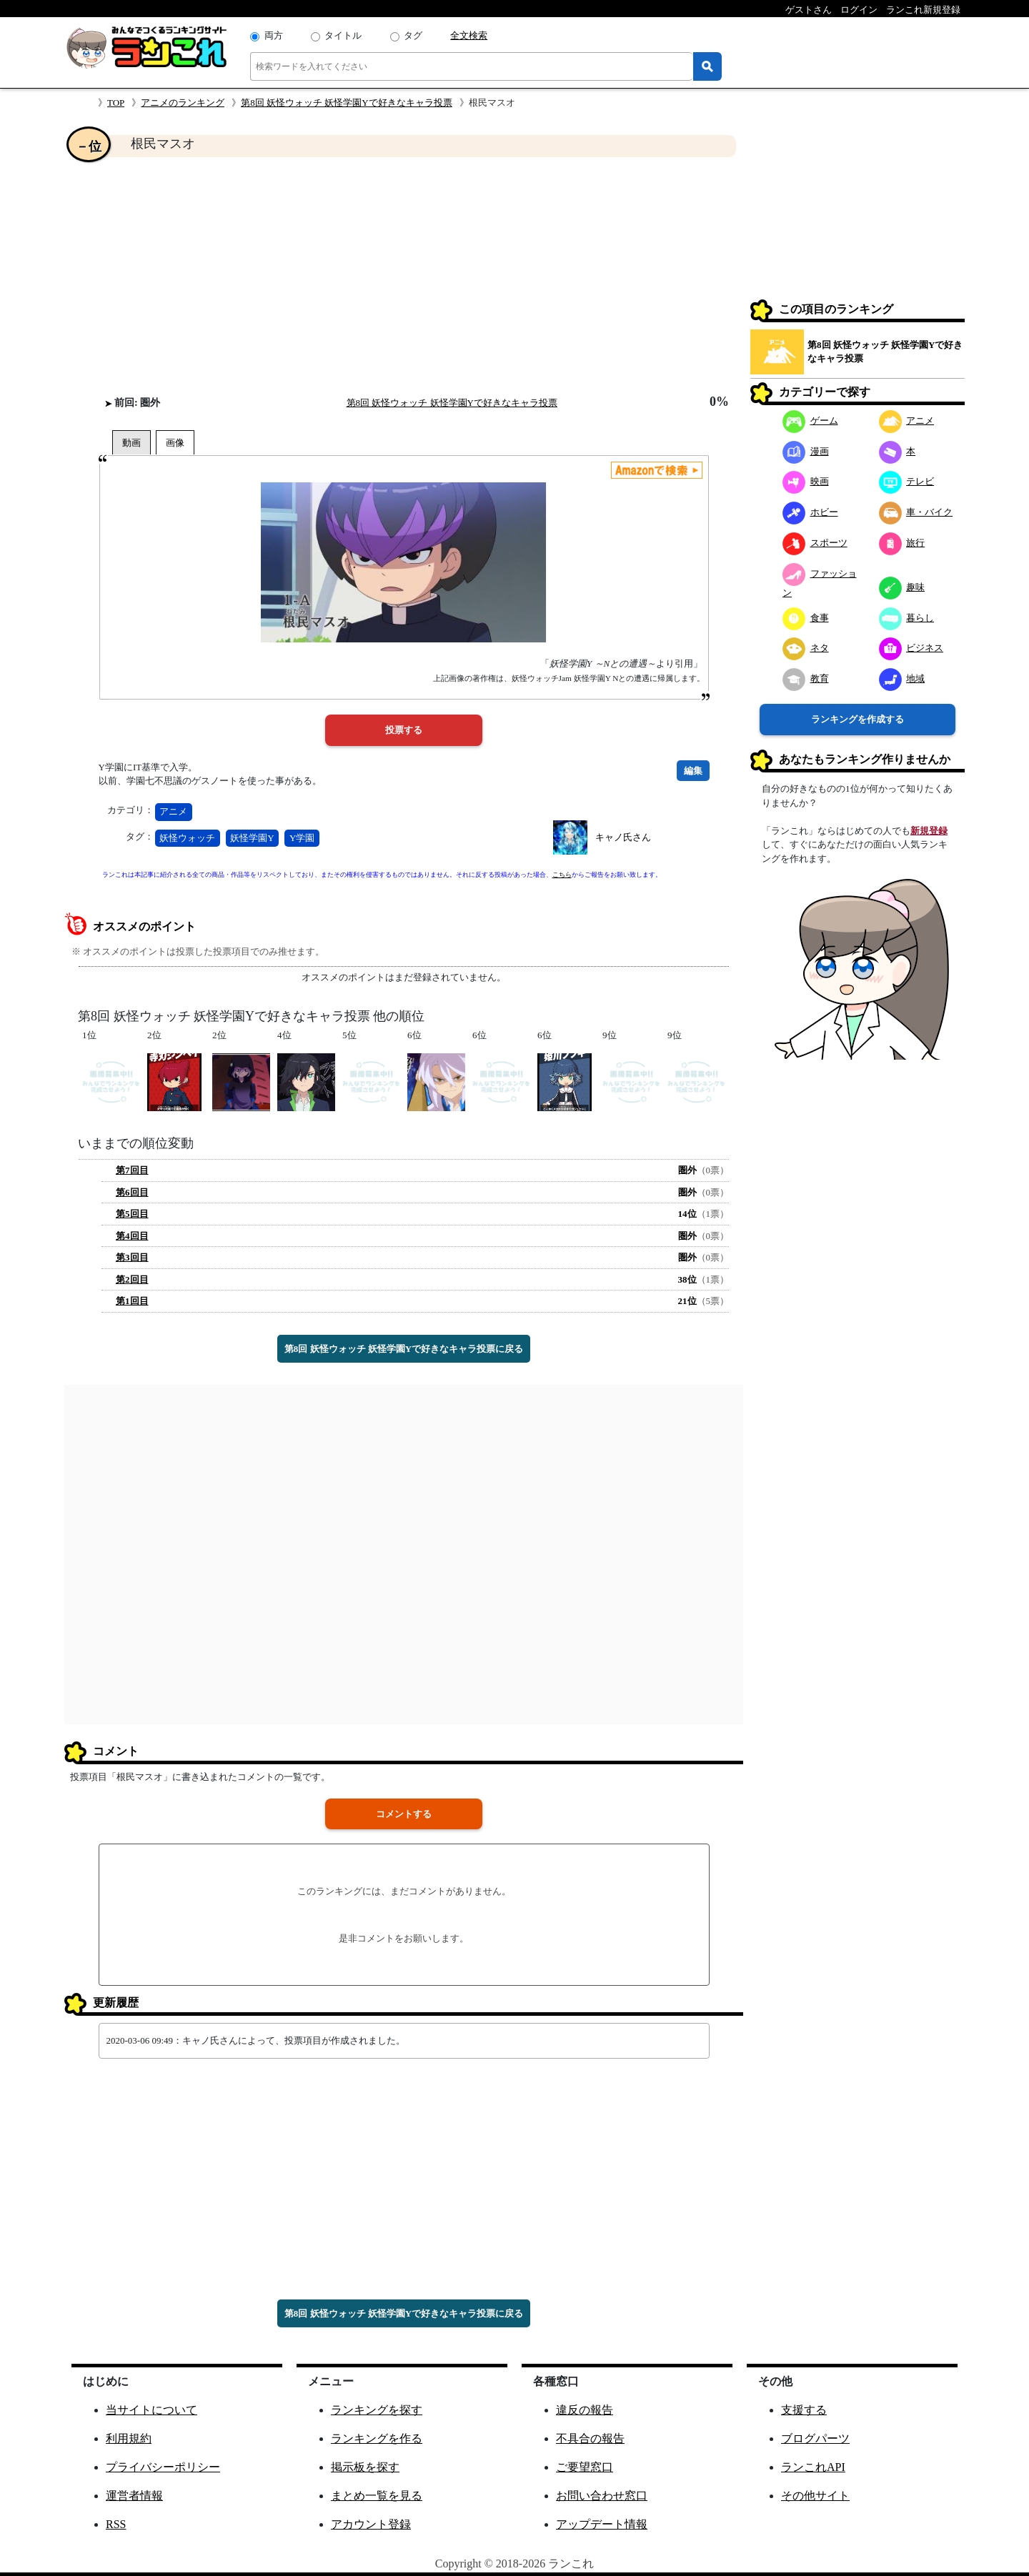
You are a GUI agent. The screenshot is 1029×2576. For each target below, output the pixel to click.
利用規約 (128, 2438)
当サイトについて (151, 2410)
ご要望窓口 (584, 2467)
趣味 (902, 587)
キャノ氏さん (623, 837)
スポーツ (814, 542)
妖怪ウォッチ (187, 837)
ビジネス (911, 647)
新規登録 (929, 830)
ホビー (810, 512)
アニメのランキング (182, 102)
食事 (805, 617)
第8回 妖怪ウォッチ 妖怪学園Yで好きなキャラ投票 (346, 102)
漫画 (805, 451)
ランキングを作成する (857, 719)
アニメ (173, 811)
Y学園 (301, 837)
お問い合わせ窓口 (601, 2496)
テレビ (907, 481)
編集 (693, 770)
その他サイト (815, 2496)
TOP (115, 102)
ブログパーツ (815, 2438)
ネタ (805, 647)
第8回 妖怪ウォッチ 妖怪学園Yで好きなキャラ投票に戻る (403, 1348)
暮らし (907, 617)
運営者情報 (134, 2496)
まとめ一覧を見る (376, 2496)
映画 (805, 481)
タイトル (343, 35)
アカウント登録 (371, 2524)
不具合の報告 (590, 2438)
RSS (116, 2524)
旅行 (902, 542)
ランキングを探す (376, 2410)
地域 (902, 678)
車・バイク (916, 512)
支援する (804, 2410)
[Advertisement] (403, 276)
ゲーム (810, 420)
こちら (562, 874)
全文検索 (468, 35)
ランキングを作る (376, 2438)
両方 (273, 35)
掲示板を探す (365, 2467)
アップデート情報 (601, 2524)
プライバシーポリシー (163, 2467)
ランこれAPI (813, 2467)
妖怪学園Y (252, 837)
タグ (413, 35)
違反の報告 (584, 2410)
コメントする (404, 1814)
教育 (805, 678)
